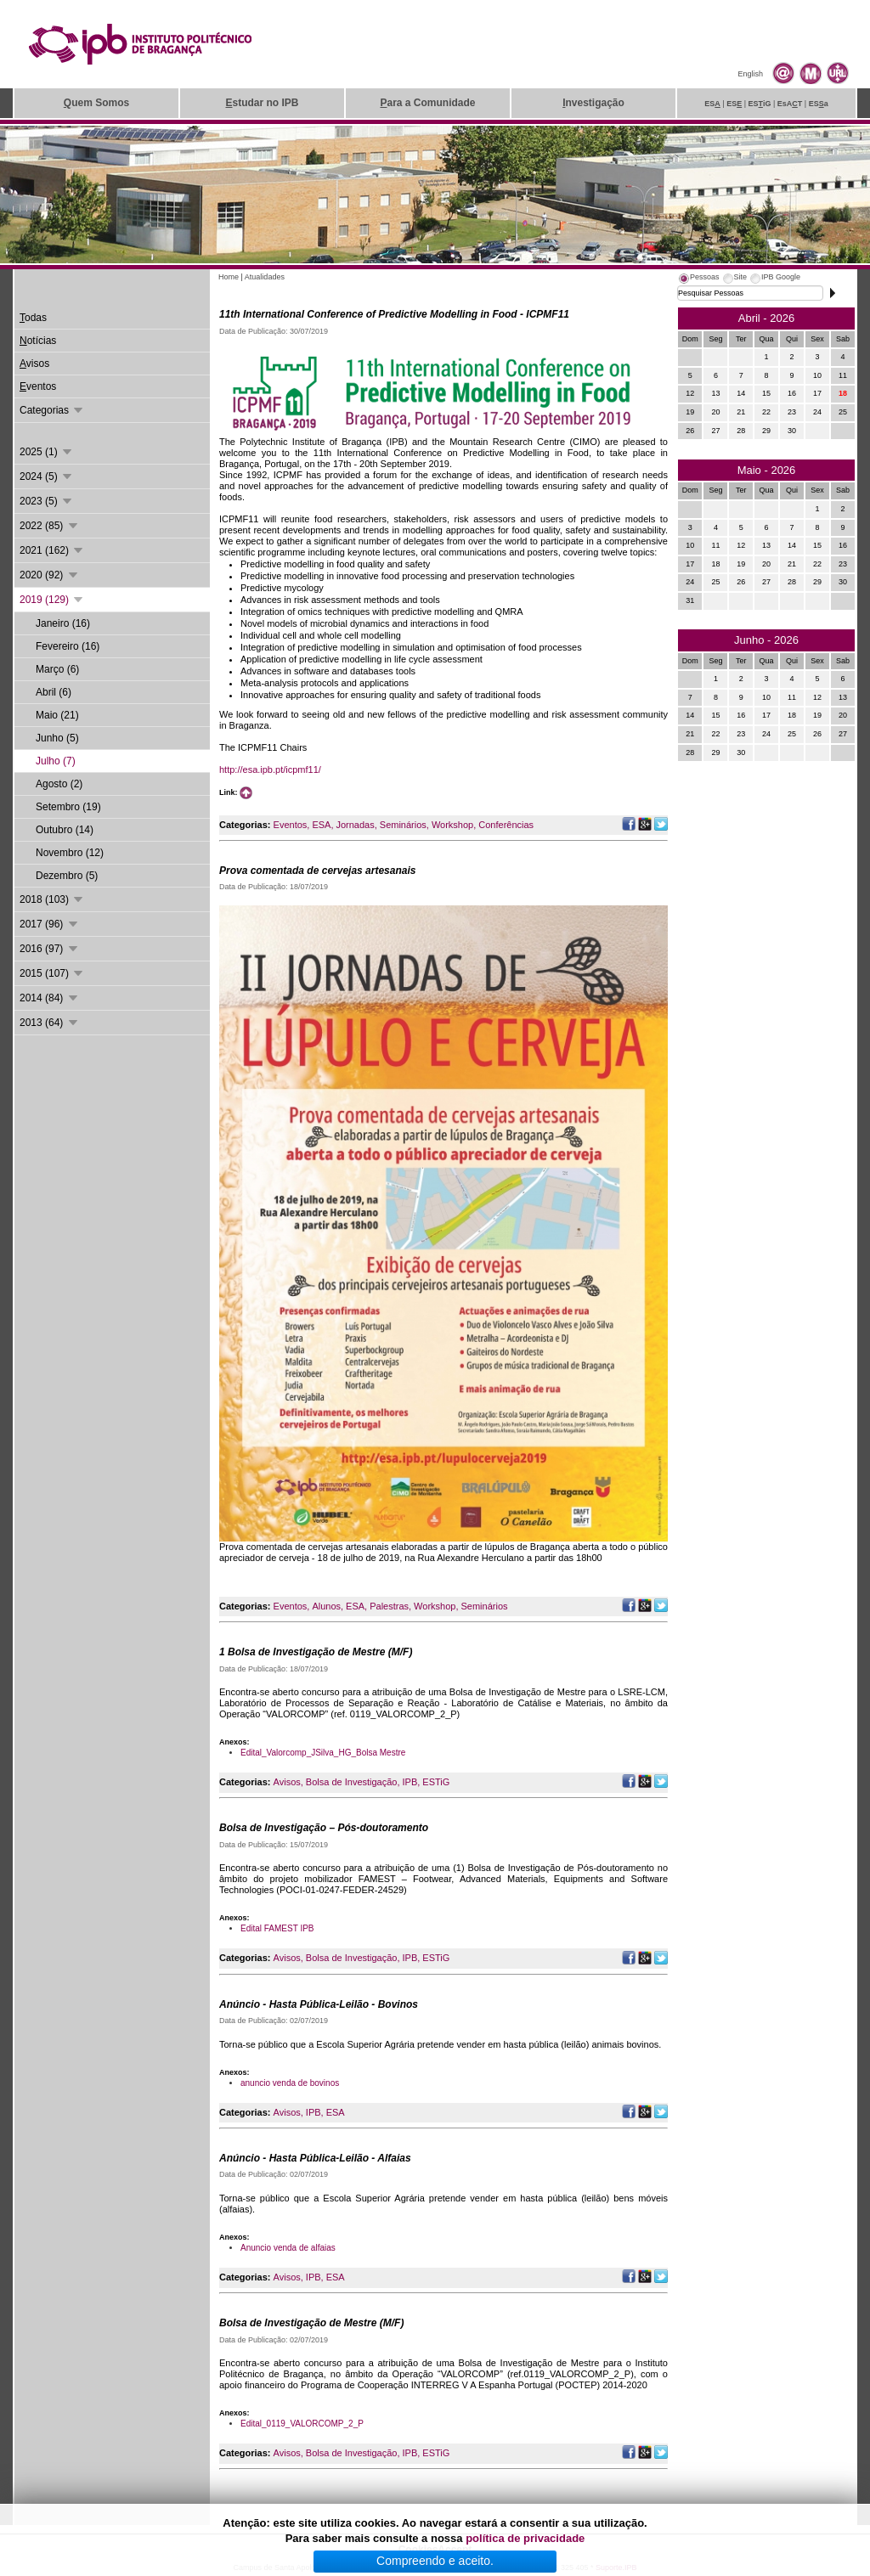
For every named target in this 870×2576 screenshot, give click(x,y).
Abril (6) (53, 692)
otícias (38, 341)
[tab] (698, 279)
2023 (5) (47, 501)
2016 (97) (50, 948)
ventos (38, 386)
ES (712, 103)
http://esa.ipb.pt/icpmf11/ (270, 769)
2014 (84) (50, 998)
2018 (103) (52, 899)
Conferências (506, 825)
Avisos (287, 1782)
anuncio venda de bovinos (289, 2083)
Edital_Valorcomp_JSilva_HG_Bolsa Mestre (322, 1752)
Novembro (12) (70, 853)
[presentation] (698, 279)
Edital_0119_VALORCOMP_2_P (302, 2423)
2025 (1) (47, 452)
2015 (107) (52, 973)
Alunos (326, 1606)
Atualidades (265, 277)
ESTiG (435, 1782)
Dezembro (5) (67, 876)
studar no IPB (261, 103)
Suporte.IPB (616, 2567)
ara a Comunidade (427, 103)
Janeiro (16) (63, 623)
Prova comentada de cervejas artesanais (317, 871)
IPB (410, 1782)
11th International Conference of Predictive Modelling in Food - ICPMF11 (394, 314)
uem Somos (96, 103)
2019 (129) (52, 599)
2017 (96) (50, 924)
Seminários (403, 825)
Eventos (291, 825)
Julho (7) (56, 761)
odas (33, 318)
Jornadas (355, 825)
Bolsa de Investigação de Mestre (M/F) (311, 2323)
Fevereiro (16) (67, 646)
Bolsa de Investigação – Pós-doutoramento (323, 1828)
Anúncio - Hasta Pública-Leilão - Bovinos (318, 2004)
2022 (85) (50, 526)
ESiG (760, 103)
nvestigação (593, 103)
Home (228, 277)
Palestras (389, 1606)
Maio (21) (57, 715)
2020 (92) (50, 575)
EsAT (790, 103)
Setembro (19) (68, 807)
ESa (818, 103)
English (750, 74)
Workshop (452, 825)
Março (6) (57, 669)
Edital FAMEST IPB (277, 1928)
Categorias (52, 410)
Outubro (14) (64, 830)
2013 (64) (50, 1022)
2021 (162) (52, 550)
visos (34, 363)
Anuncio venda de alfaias (288, 2247)
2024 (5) (47, 476)
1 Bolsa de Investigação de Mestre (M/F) (315, 1652)
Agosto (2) (59, 784)
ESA (321, 825)
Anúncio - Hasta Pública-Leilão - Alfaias (315, 2158)
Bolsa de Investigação (352, 1782)
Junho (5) (57, 738)
